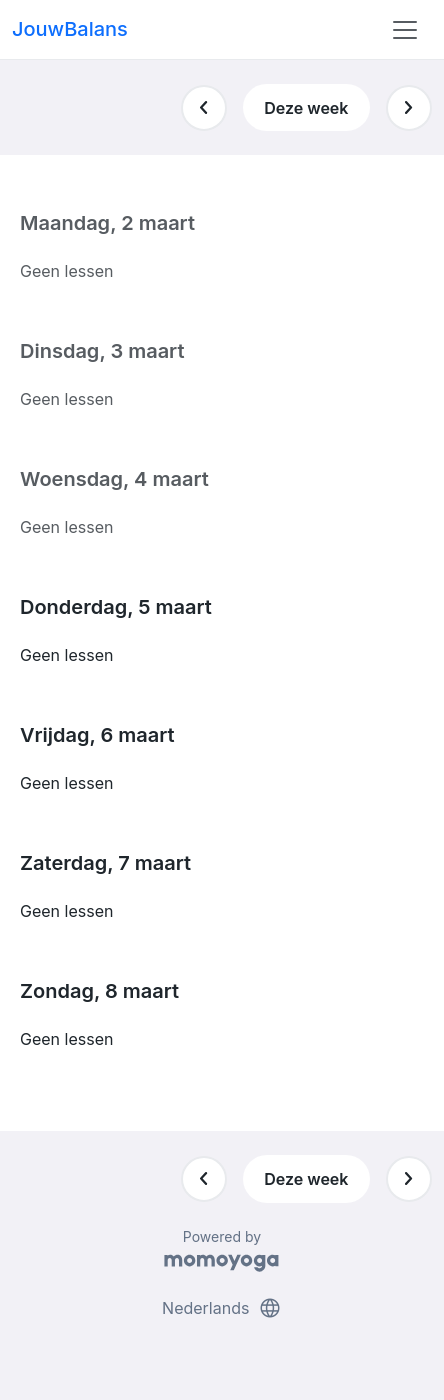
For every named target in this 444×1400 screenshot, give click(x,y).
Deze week (306, 108)
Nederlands (222, 1308)
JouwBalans (70, 29)
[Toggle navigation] (405, 30)
